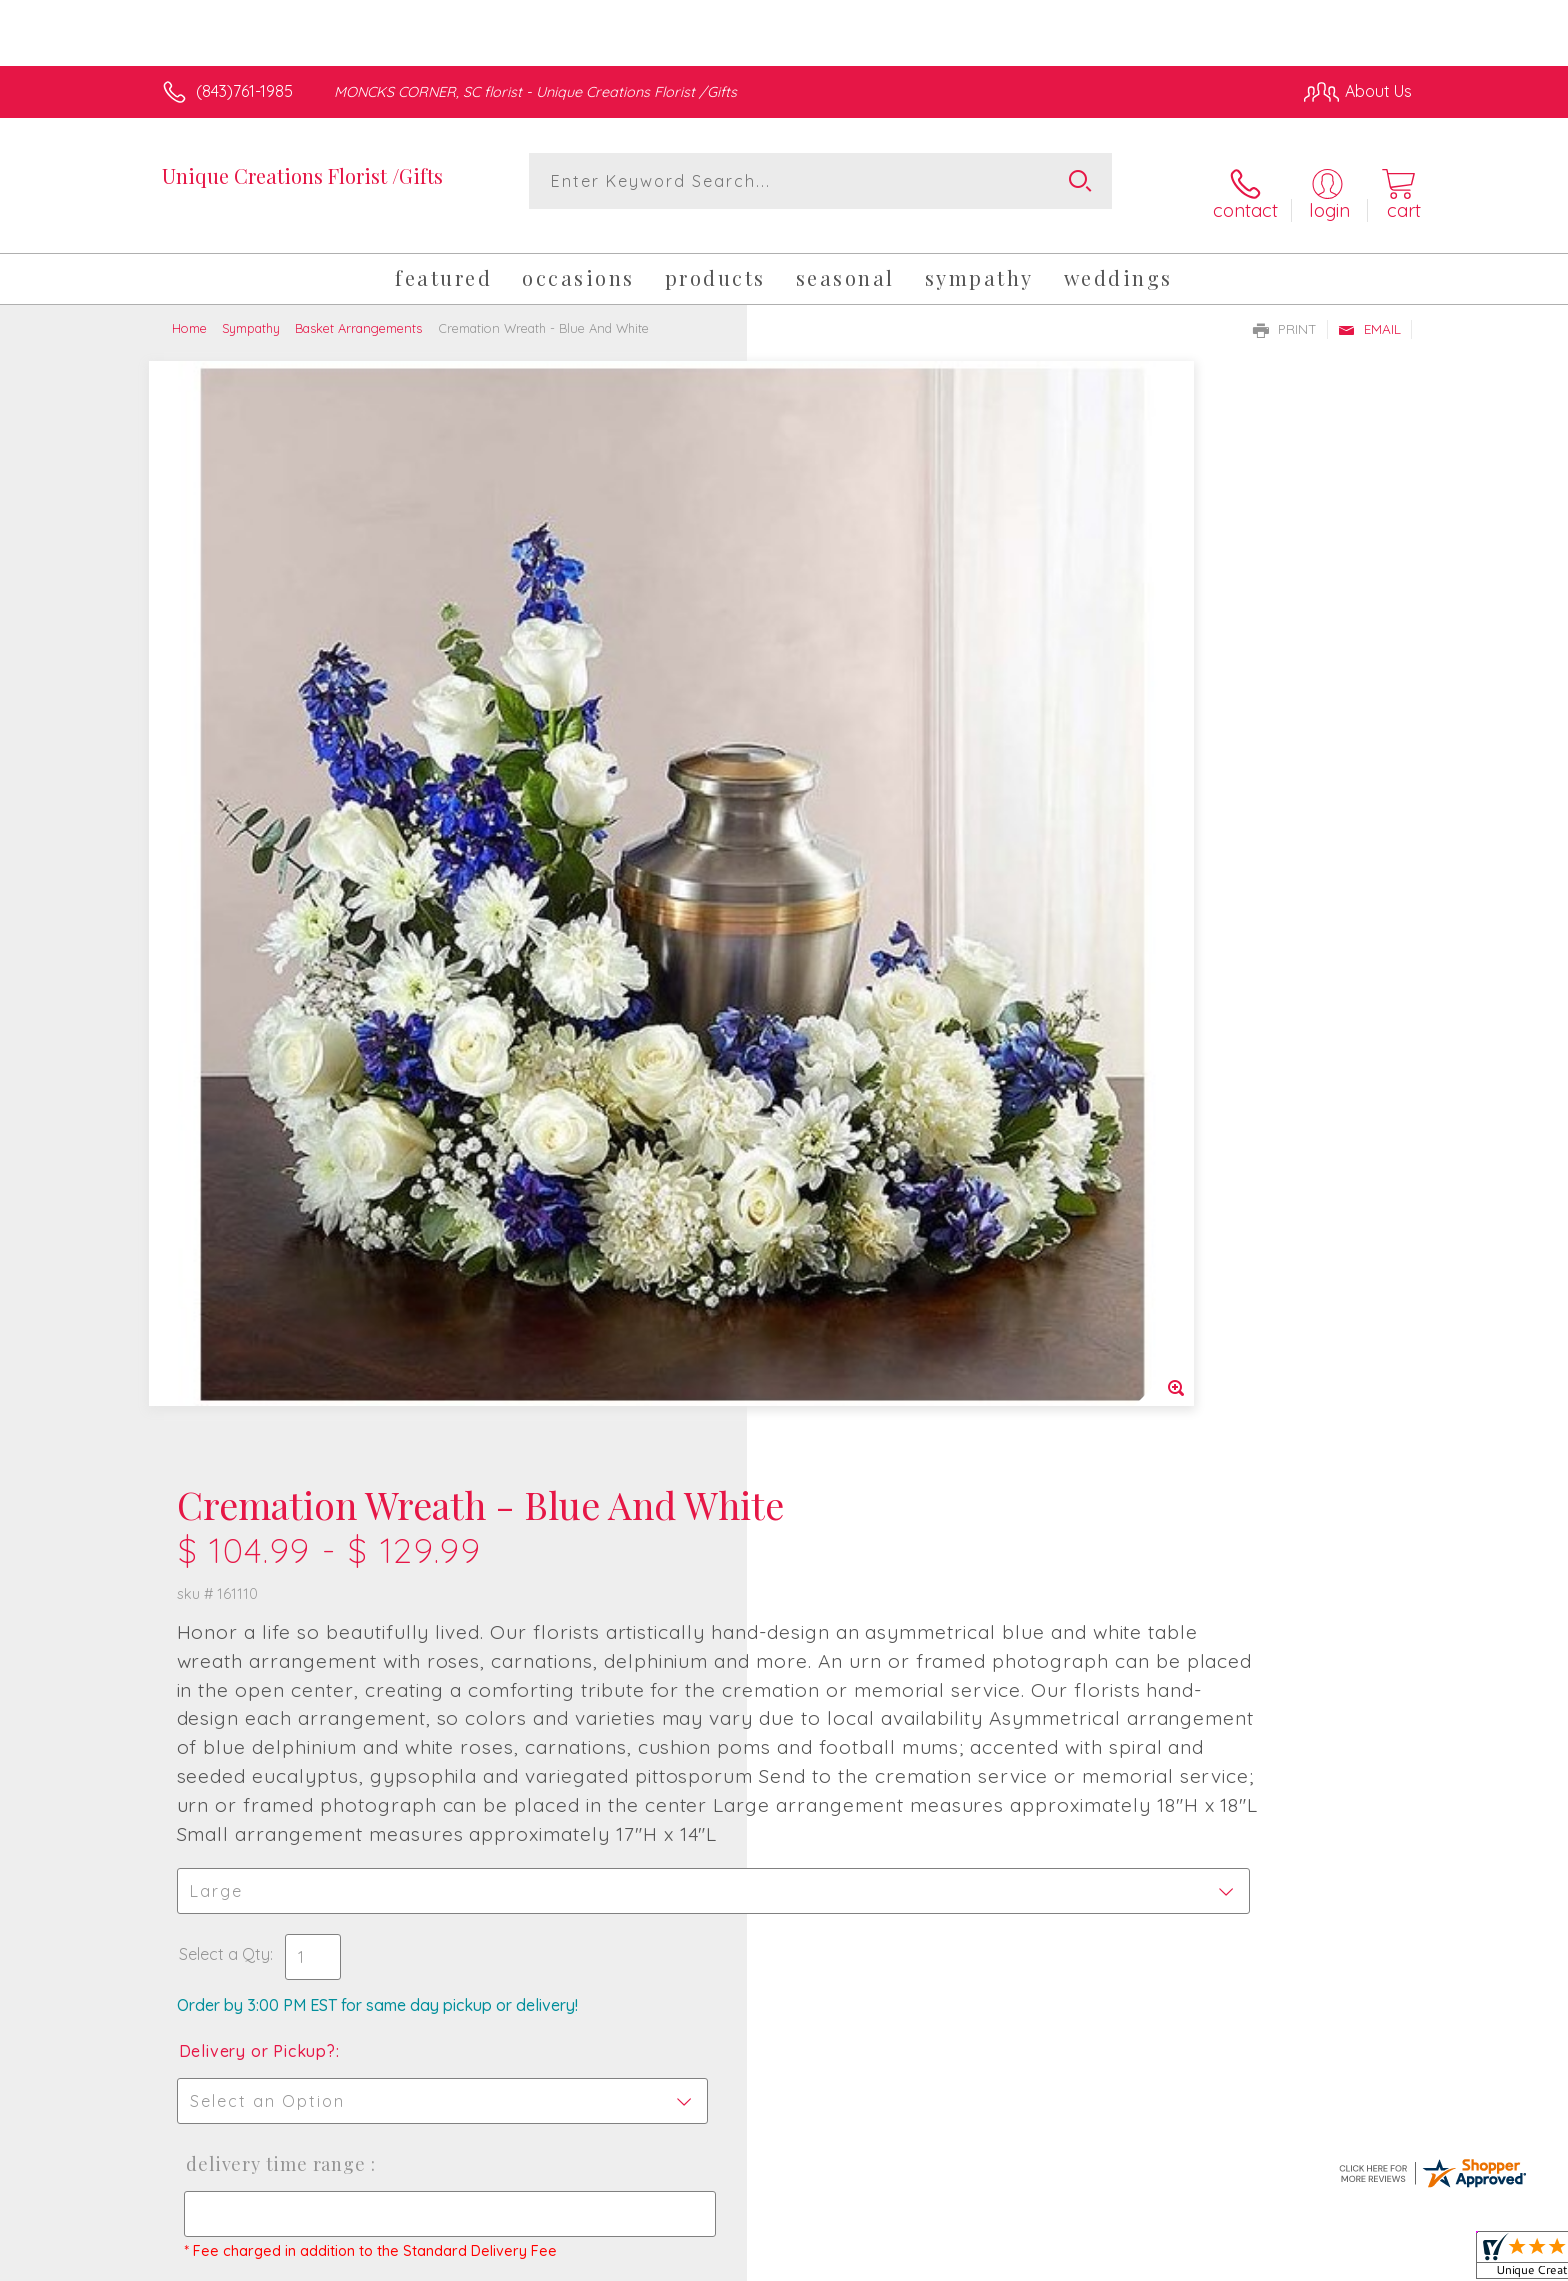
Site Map (1358, 2261)
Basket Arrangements (358, 308)
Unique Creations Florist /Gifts (302, 175)
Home (189, 308)
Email (1369, 309)
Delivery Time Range (878, 1191)
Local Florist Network (1235, 2261)
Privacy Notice (1092, 2261)
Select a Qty (831, 981)
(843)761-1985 (244, 91)
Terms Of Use (974, 2261)
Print (1285, 309)
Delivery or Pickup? (864, 1078)
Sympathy (251, 308)
